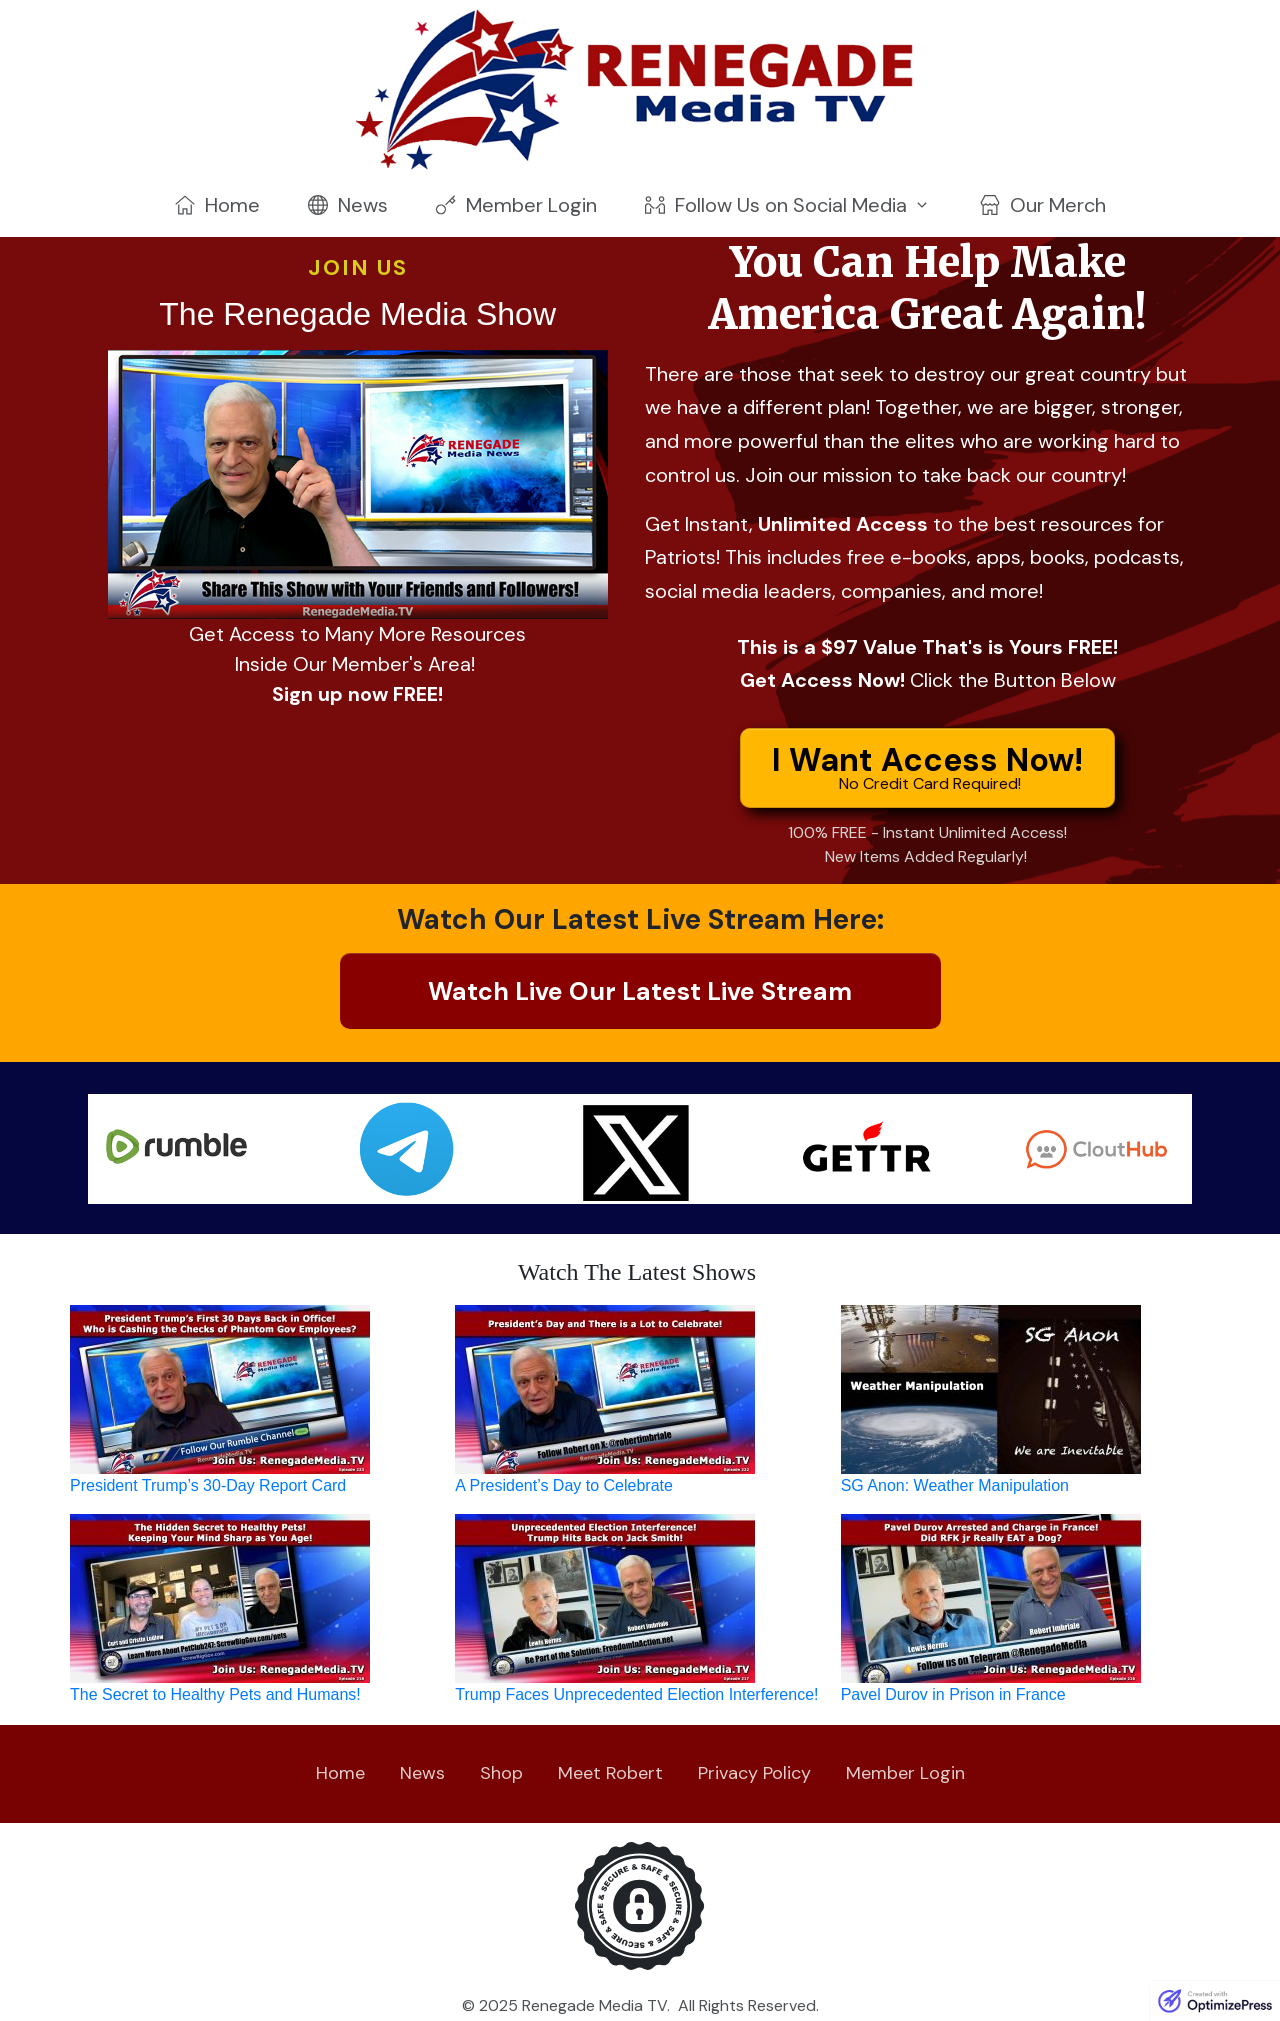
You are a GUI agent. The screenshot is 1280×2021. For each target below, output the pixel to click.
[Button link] (927, 768)
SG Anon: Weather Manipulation (955, 1485)
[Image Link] (358, 484)
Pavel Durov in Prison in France (953, 1694)
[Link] (217, 205)
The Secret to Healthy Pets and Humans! (215, 1694)
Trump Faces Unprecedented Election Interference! (636, 1694)
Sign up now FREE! (357, 694)
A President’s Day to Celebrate (564, 1485)
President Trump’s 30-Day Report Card (208, 1485)
